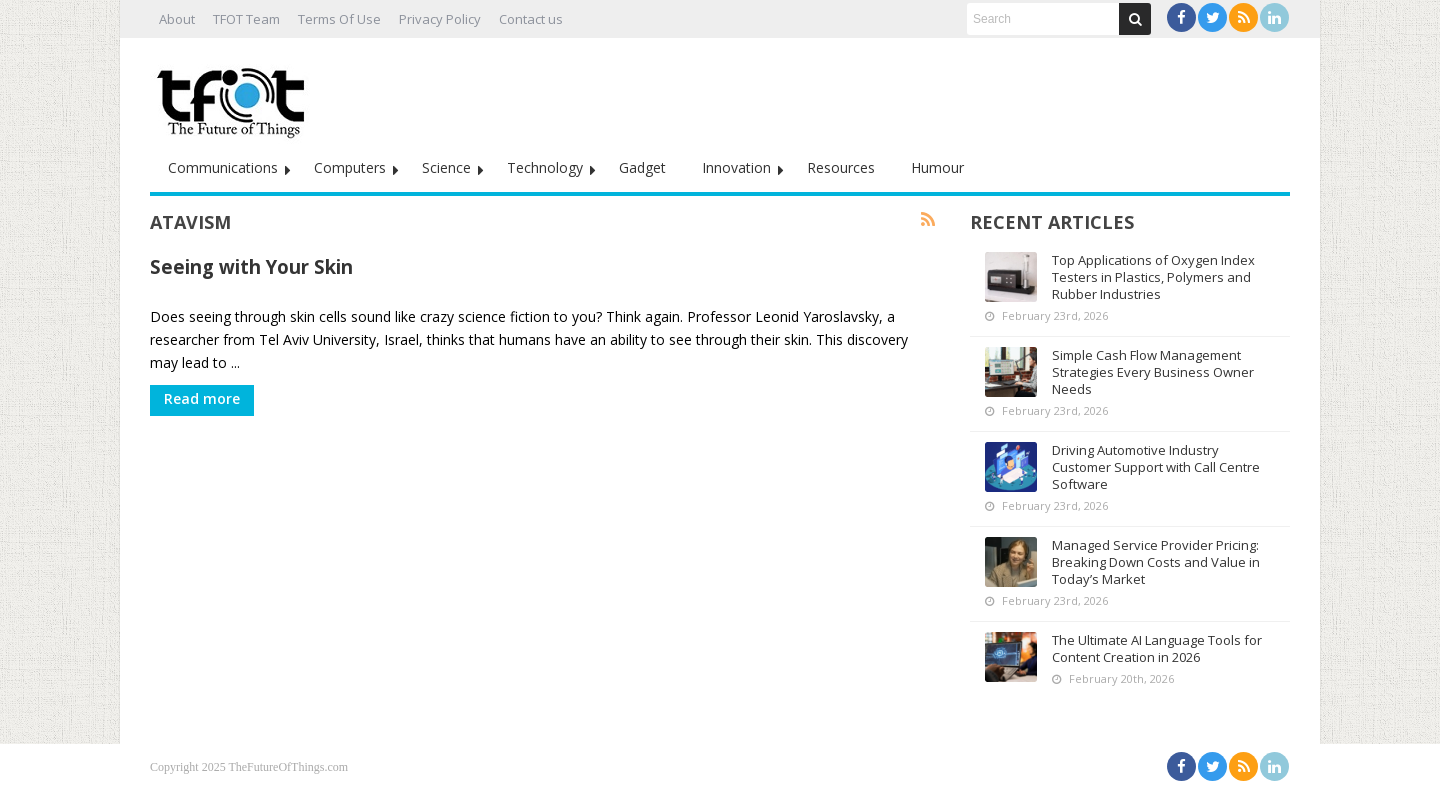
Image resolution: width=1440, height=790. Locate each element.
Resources (841, 167)
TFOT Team (246, 19)
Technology (545, 167)
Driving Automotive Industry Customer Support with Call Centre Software (1156, 467)
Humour (937, 167)
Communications (223, 167)
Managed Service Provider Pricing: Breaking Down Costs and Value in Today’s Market (1156, 562)
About (177, 19)
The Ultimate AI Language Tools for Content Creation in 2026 (1157, 648)
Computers (350, 167)
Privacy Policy (440, 19)
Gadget (642, 167)
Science (446, 167)
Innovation (736, 167)
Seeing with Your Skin (251, 266)
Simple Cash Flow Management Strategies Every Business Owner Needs (1153, 372)
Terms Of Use (339, 19)
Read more (202, 398)
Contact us (531, 19)
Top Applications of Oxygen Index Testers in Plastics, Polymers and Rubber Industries (1153, 277)
